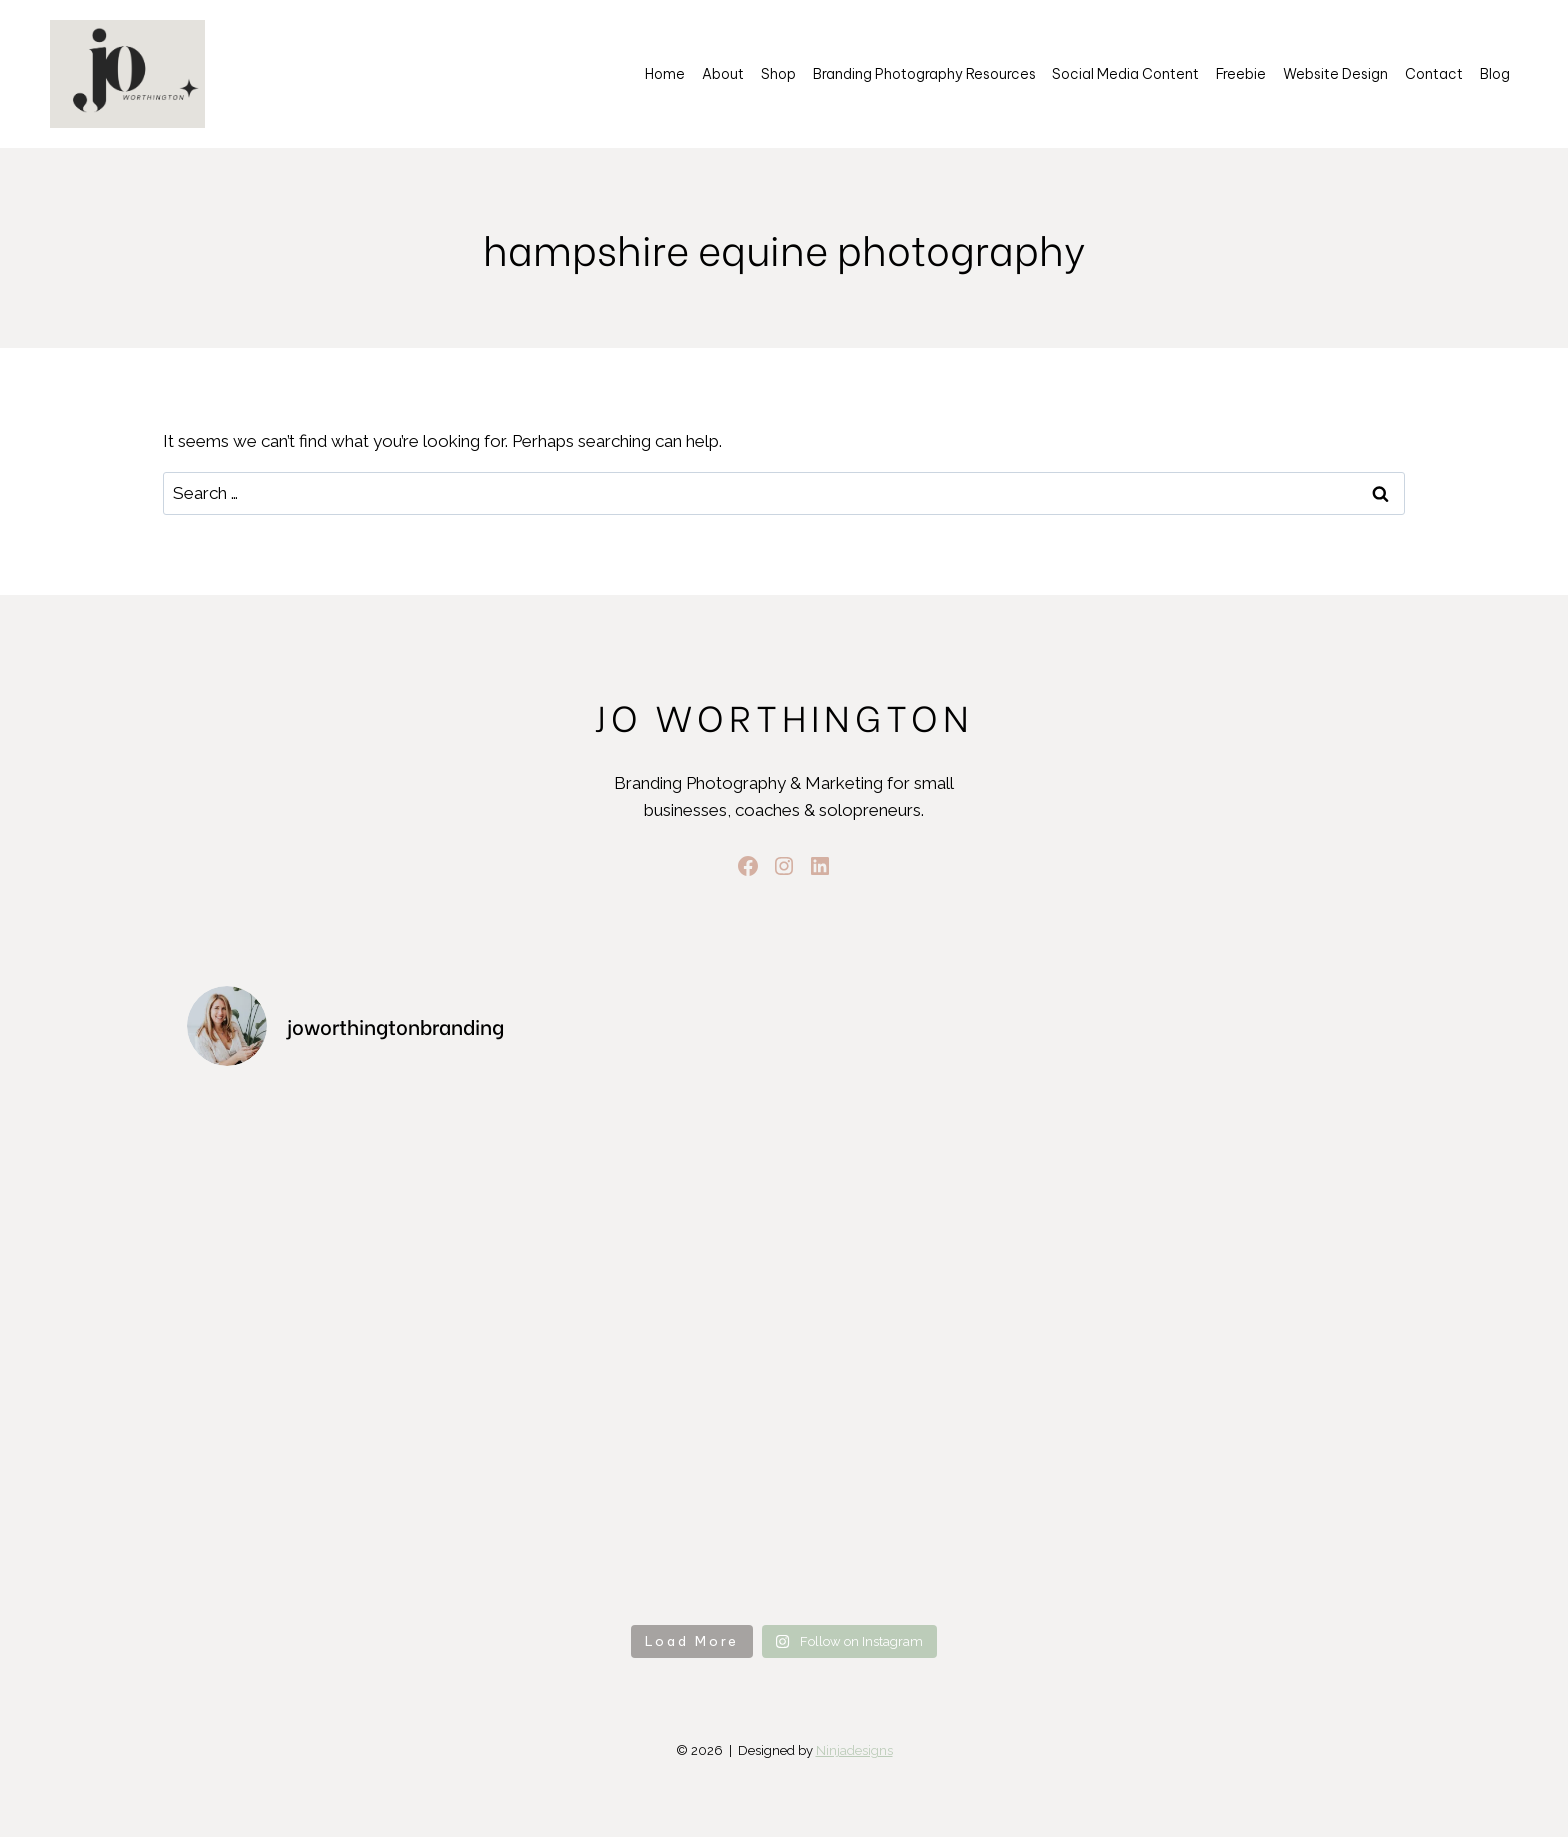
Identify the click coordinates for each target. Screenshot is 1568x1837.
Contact (1434, 74)
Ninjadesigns (854, 1750)
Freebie (1241, 74)
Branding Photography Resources (924, 74)
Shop (778, 74)
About (723, 74)
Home (665, 74)
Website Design (1335, 74)
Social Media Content (1125, 74)
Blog (1495, 74)
